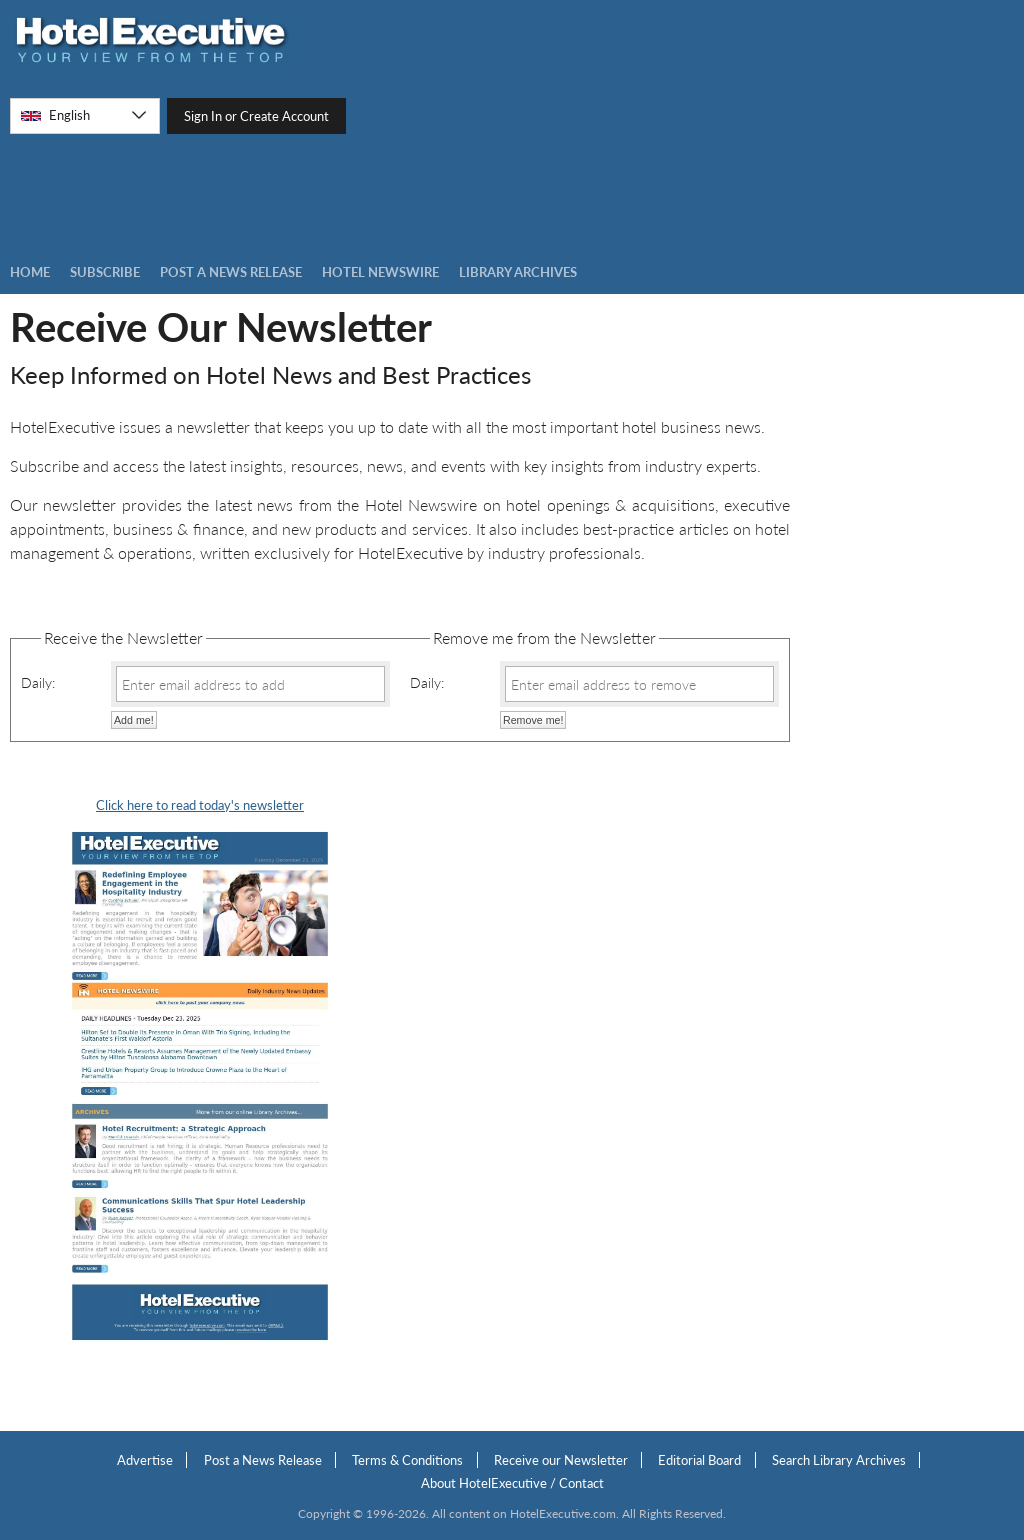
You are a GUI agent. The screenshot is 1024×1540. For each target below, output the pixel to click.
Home (30, 272)
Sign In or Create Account (256, 116)
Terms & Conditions (407, 1460)
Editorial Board (699, 1460)
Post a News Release (263, 1460)
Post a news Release (231, 272)
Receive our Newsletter (561, 1460)
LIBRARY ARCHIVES (518, 272)
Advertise (145, 1460)
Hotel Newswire (380, 272)
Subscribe (105, 272)
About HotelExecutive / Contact (512, 1483)
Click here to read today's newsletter (200, 805)
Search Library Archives (839, 1460)
